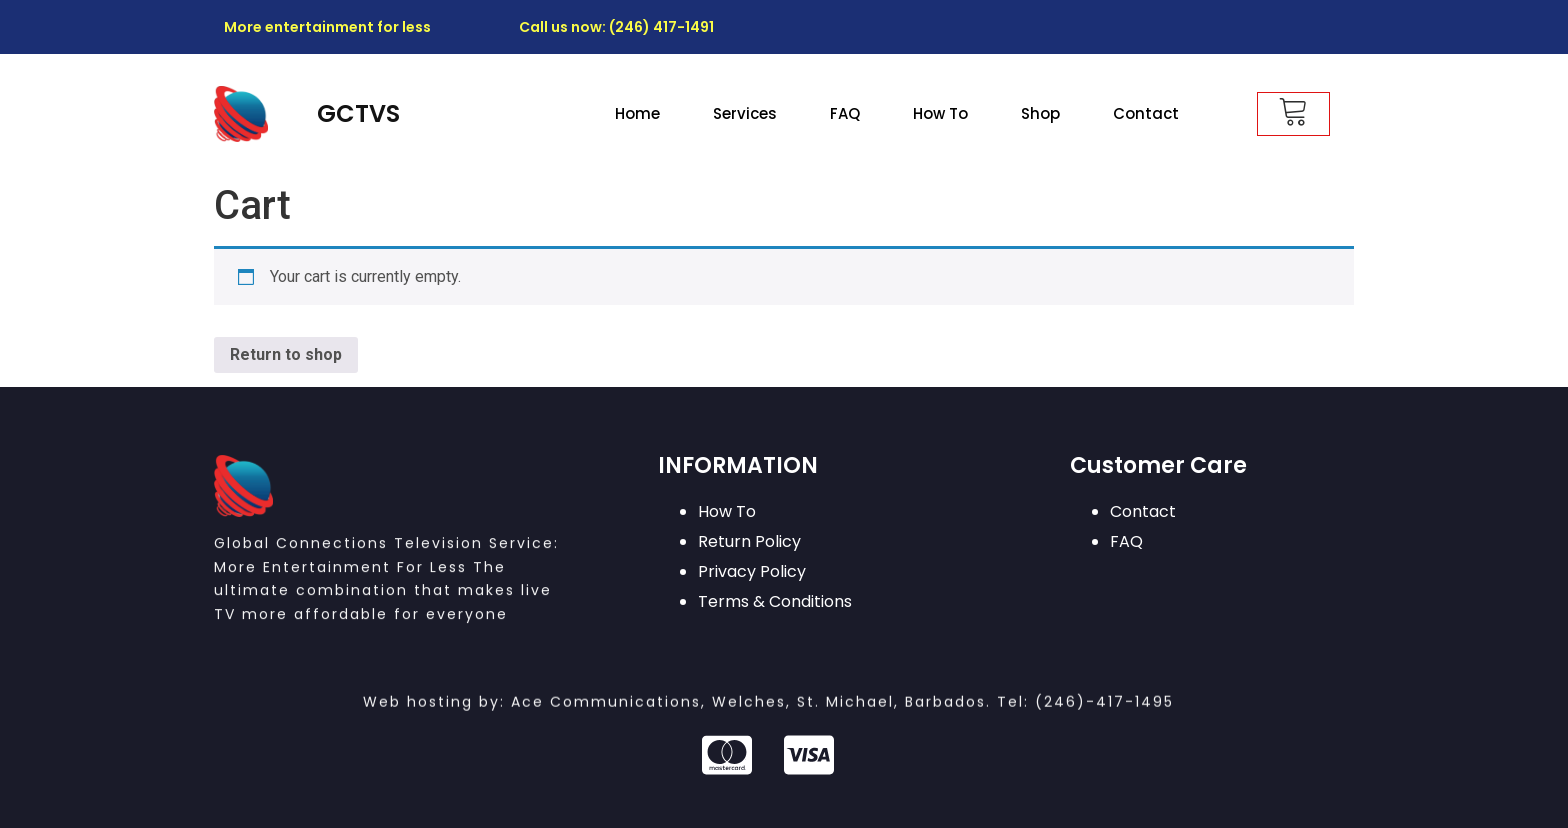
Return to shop (286, 354)
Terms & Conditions (775, 601)
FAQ (845, 113)
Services (745, 113)
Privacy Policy (752, 571)
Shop (1040, 113)
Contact (1146, 113)
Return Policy (749, 541)
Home (637, 113)
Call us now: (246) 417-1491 (616, 27)
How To (940, 113)
